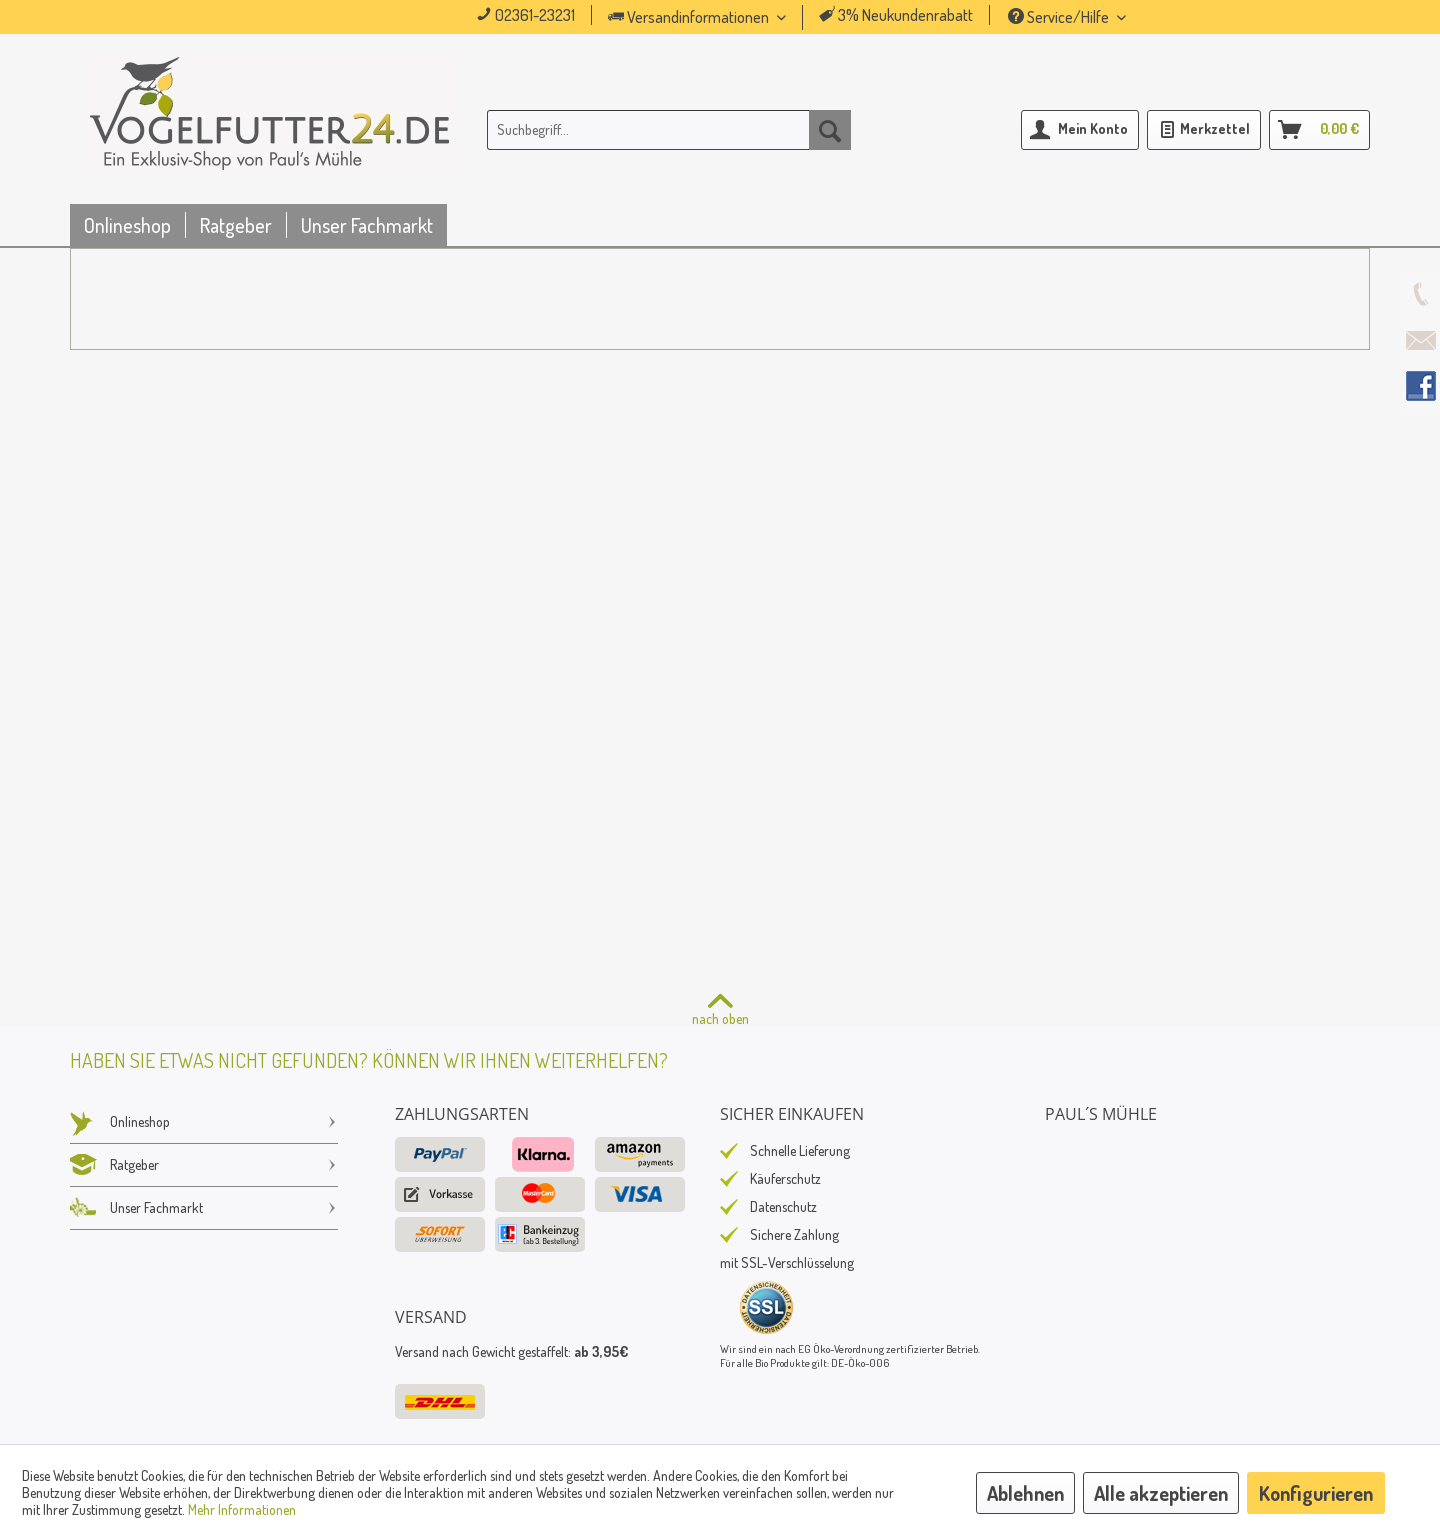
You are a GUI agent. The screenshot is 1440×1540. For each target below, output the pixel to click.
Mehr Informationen (242, 1509)
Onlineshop (204, 1122)
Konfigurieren (1316, 1493)
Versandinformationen (690, 17)
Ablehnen (1025, 1493)
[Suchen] (830, 130)
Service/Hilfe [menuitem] (1060, 17)
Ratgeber (204, 1165)
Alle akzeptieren (1161, 1493)
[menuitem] (725, 17)
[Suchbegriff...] (669, 130)
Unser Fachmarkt (204, 1208)
